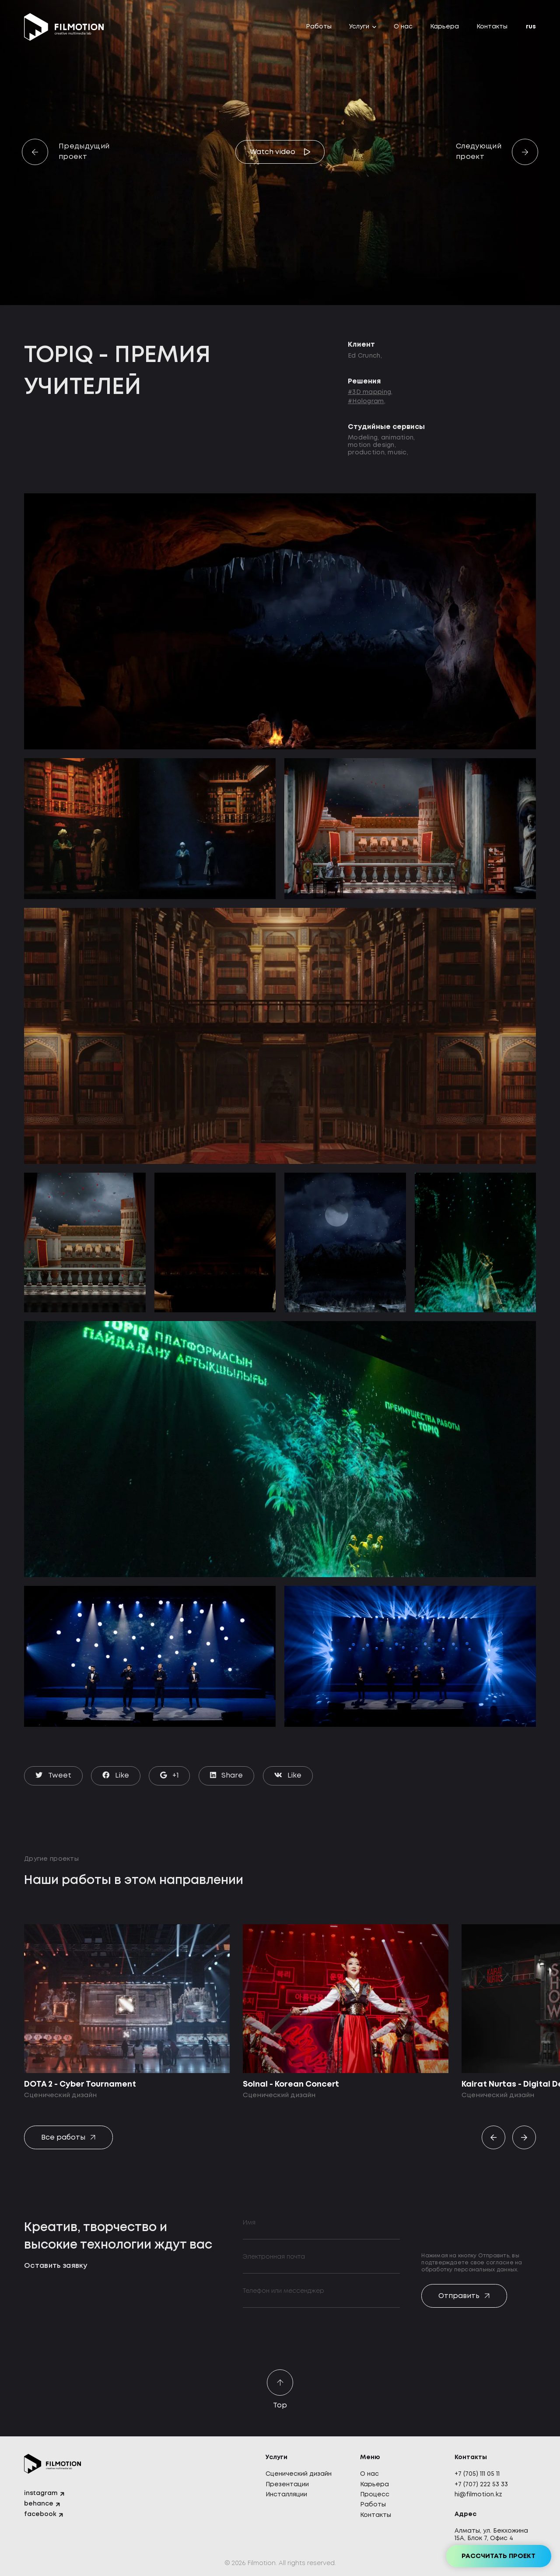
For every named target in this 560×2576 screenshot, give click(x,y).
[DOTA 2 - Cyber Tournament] (127, 1998)
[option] (127, 2011)
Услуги (359, 26)
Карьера (444, 26)
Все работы (63, 2137)
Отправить (459, 2296)
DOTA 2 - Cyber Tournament (80, 2084)
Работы (319, 26)
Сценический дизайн (299, 2474)
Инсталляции (286, 2494)
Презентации (287, 2484)
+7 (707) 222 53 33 (481, 2484)
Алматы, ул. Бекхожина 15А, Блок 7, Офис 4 (491, 2534)
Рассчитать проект (499, 2556)
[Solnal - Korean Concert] (345, 1998)
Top (280, 2389)
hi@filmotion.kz (478, 2494)
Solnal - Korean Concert (291, 2084)
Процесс (374, 2494)
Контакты (492, 26)
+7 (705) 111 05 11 (477, 2474)
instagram (41, 2493)
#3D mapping (369, 392)
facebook (40, 2514)
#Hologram (366, 401)
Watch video (272, 152)
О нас (403, 26)
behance (38, 2503)
